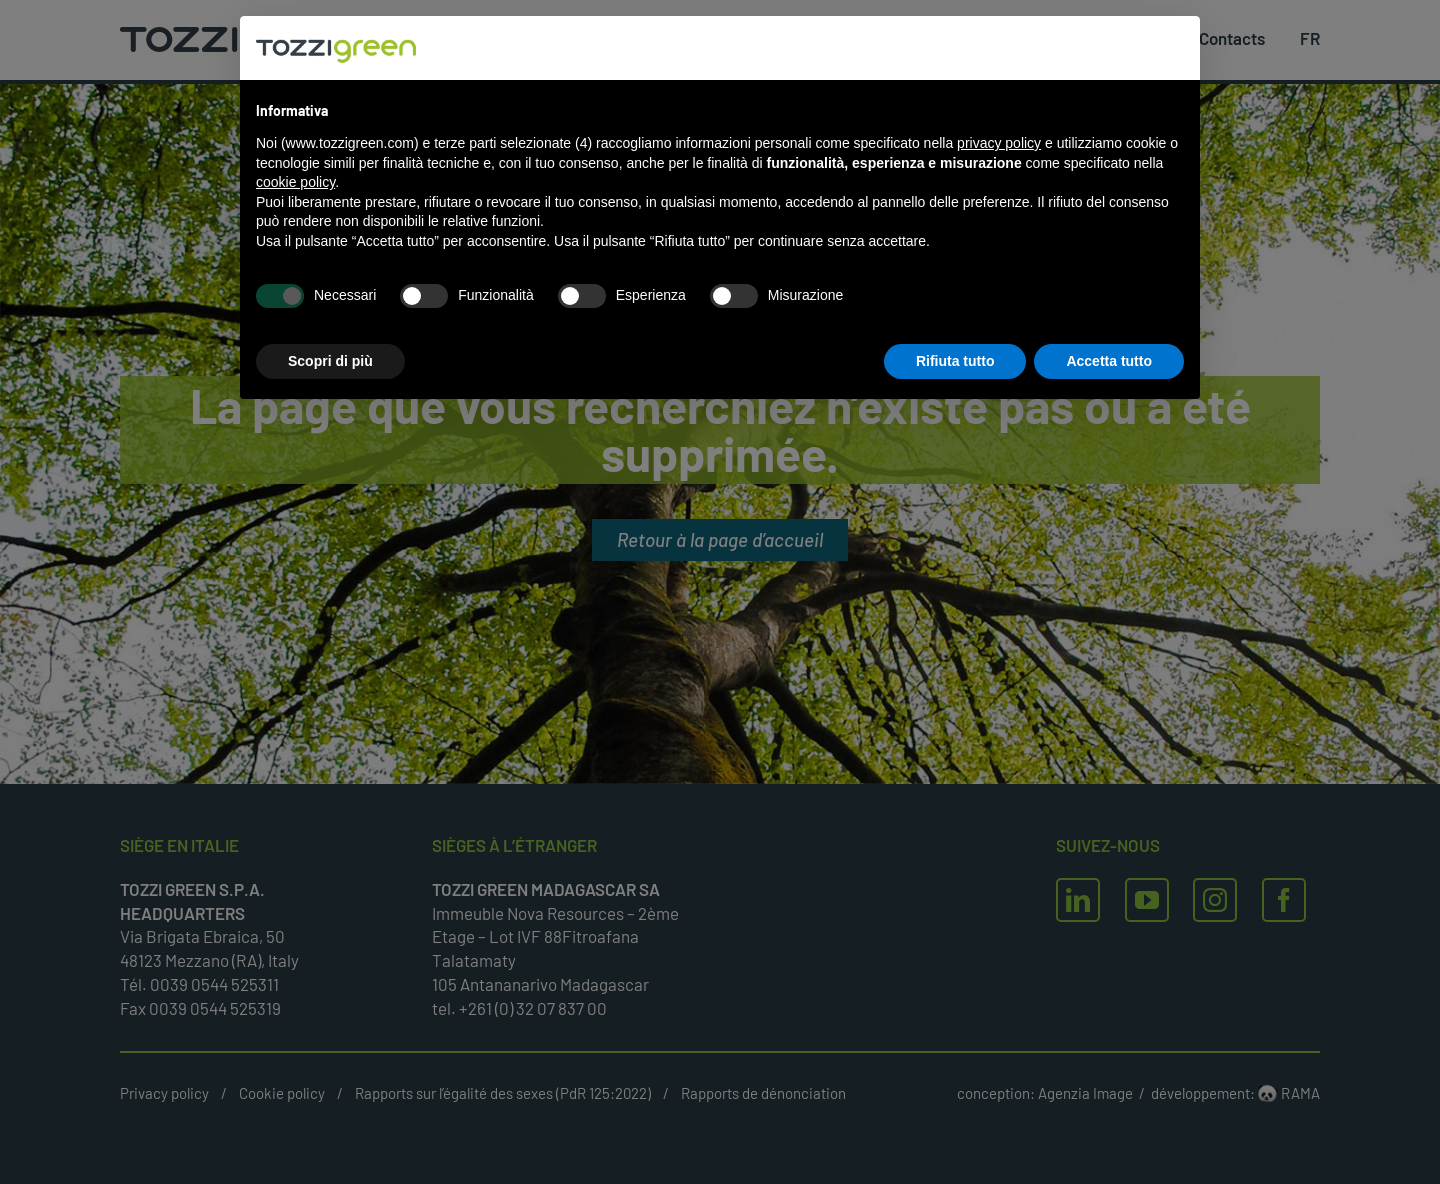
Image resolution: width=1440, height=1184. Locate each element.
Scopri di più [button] (330, 361)
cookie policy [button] (295, 182)
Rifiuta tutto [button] (955, 361)
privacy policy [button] (999, 143)
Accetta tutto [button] (1109, 361)
